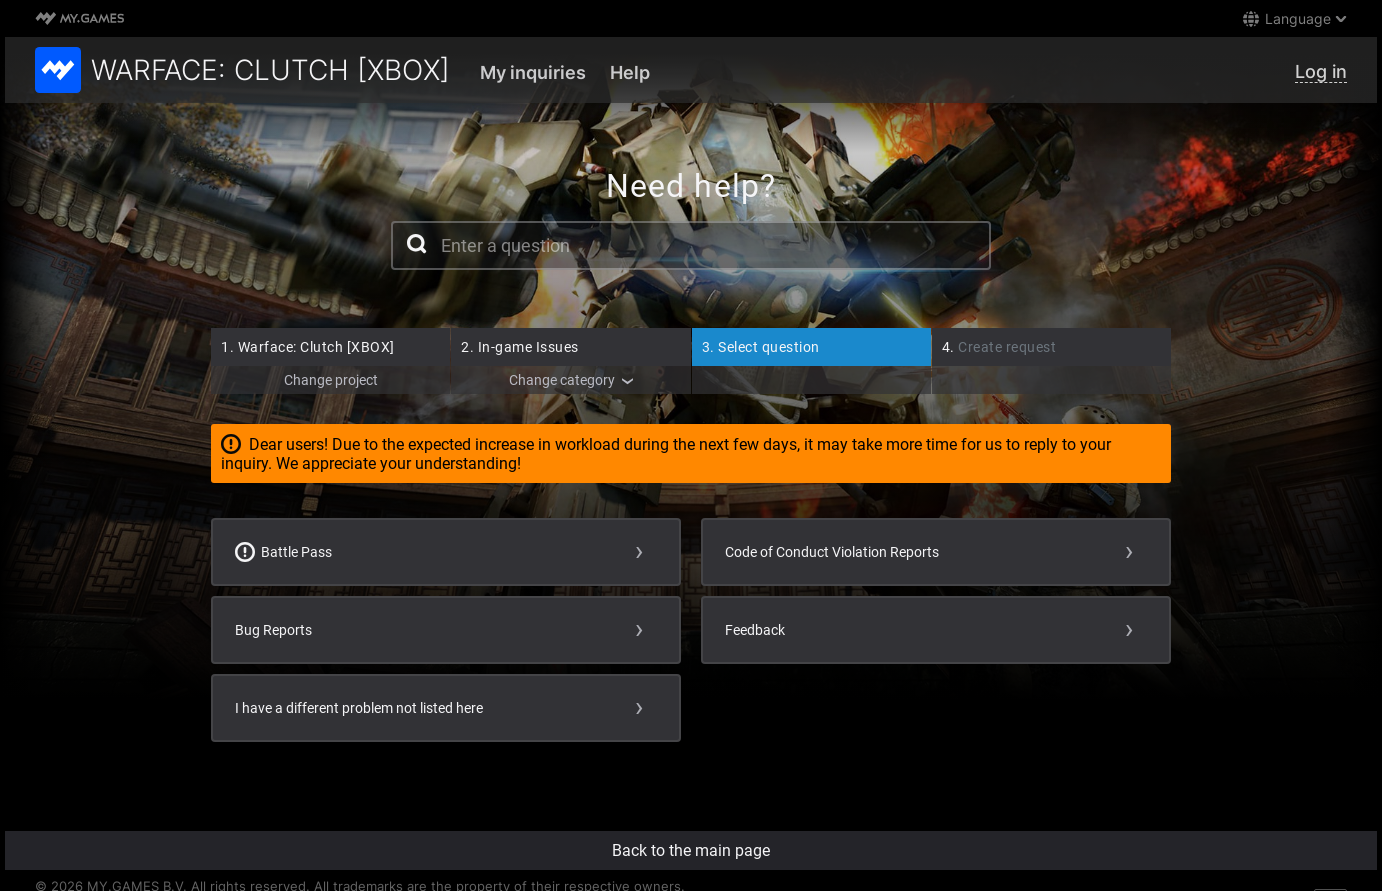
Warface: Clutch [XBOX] (308, 347)
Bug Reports (273, 630)
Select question (761, 347)
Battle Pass (283, 552)
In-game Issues (520, 347)
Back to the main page (691, 850)
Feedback (755, 630)
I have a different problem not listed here (359, 708)
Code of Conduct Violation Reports (832, 552)
